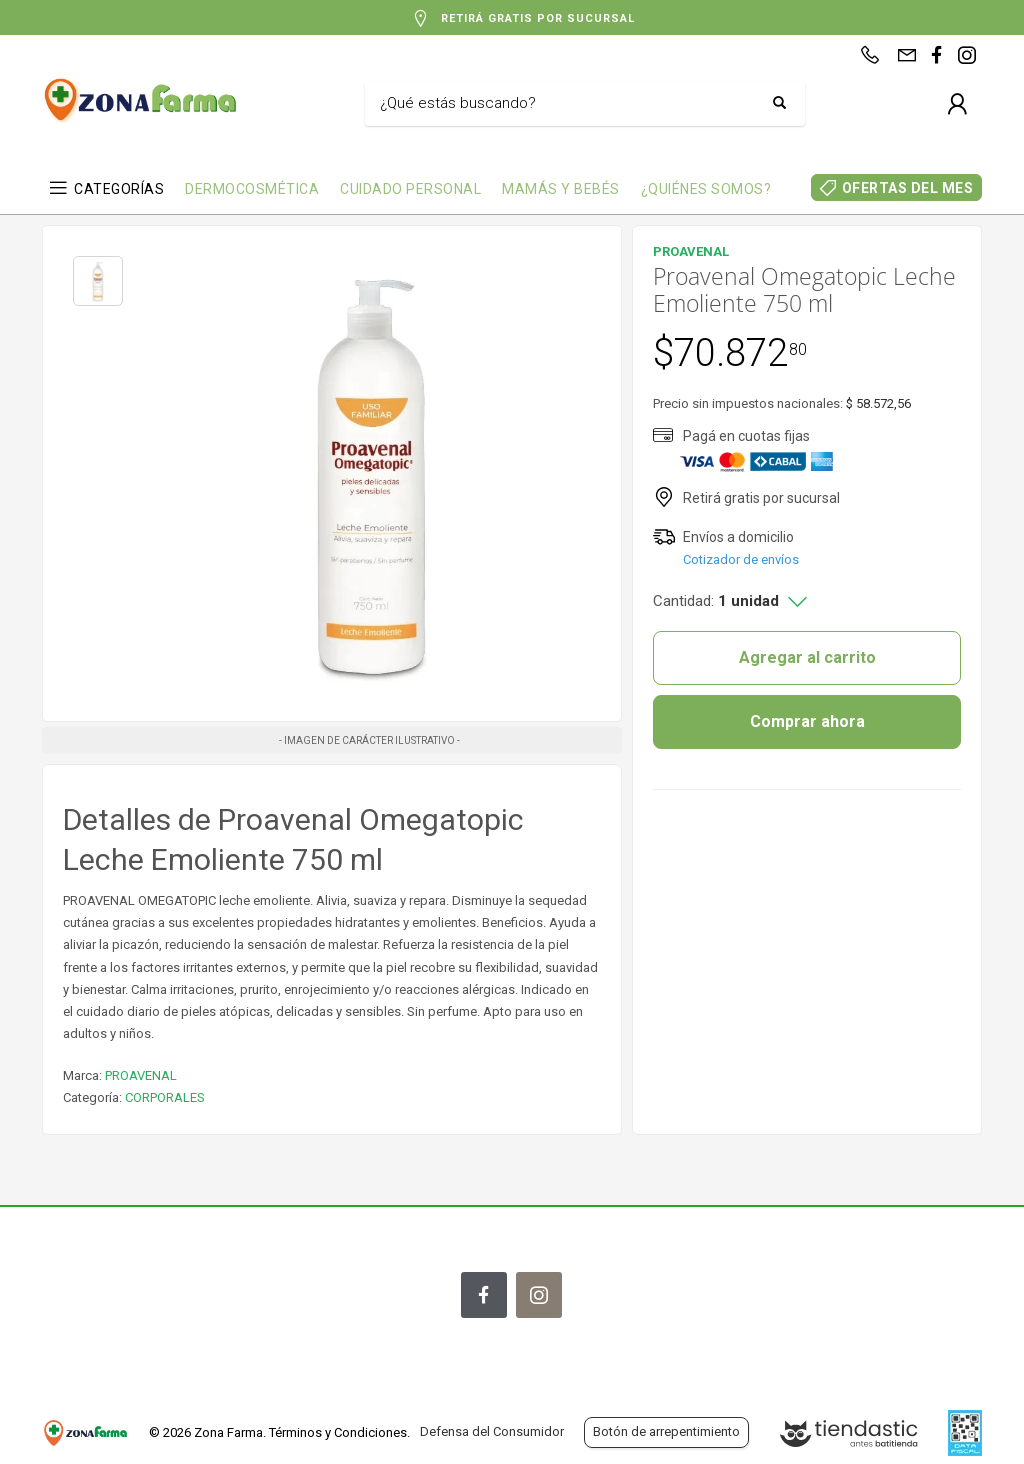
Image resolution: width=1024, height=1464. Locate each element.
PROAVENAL (141, 1075)
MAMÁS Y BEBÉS (561, 189)
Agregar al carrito (807, 657)
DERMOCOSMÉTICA (252, 189)
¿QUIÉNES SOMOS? (706, 189)
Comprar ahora (807, 721)
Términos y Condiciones (338, 1432)
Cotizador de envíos (741, 559)
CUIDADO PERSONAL (410, 189)
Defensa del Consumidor (492, 1431)
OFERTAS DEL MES (908, 188)
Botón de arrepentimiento (666, 1431)
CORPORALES (165, 1097)
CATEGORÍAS (119, 189)
